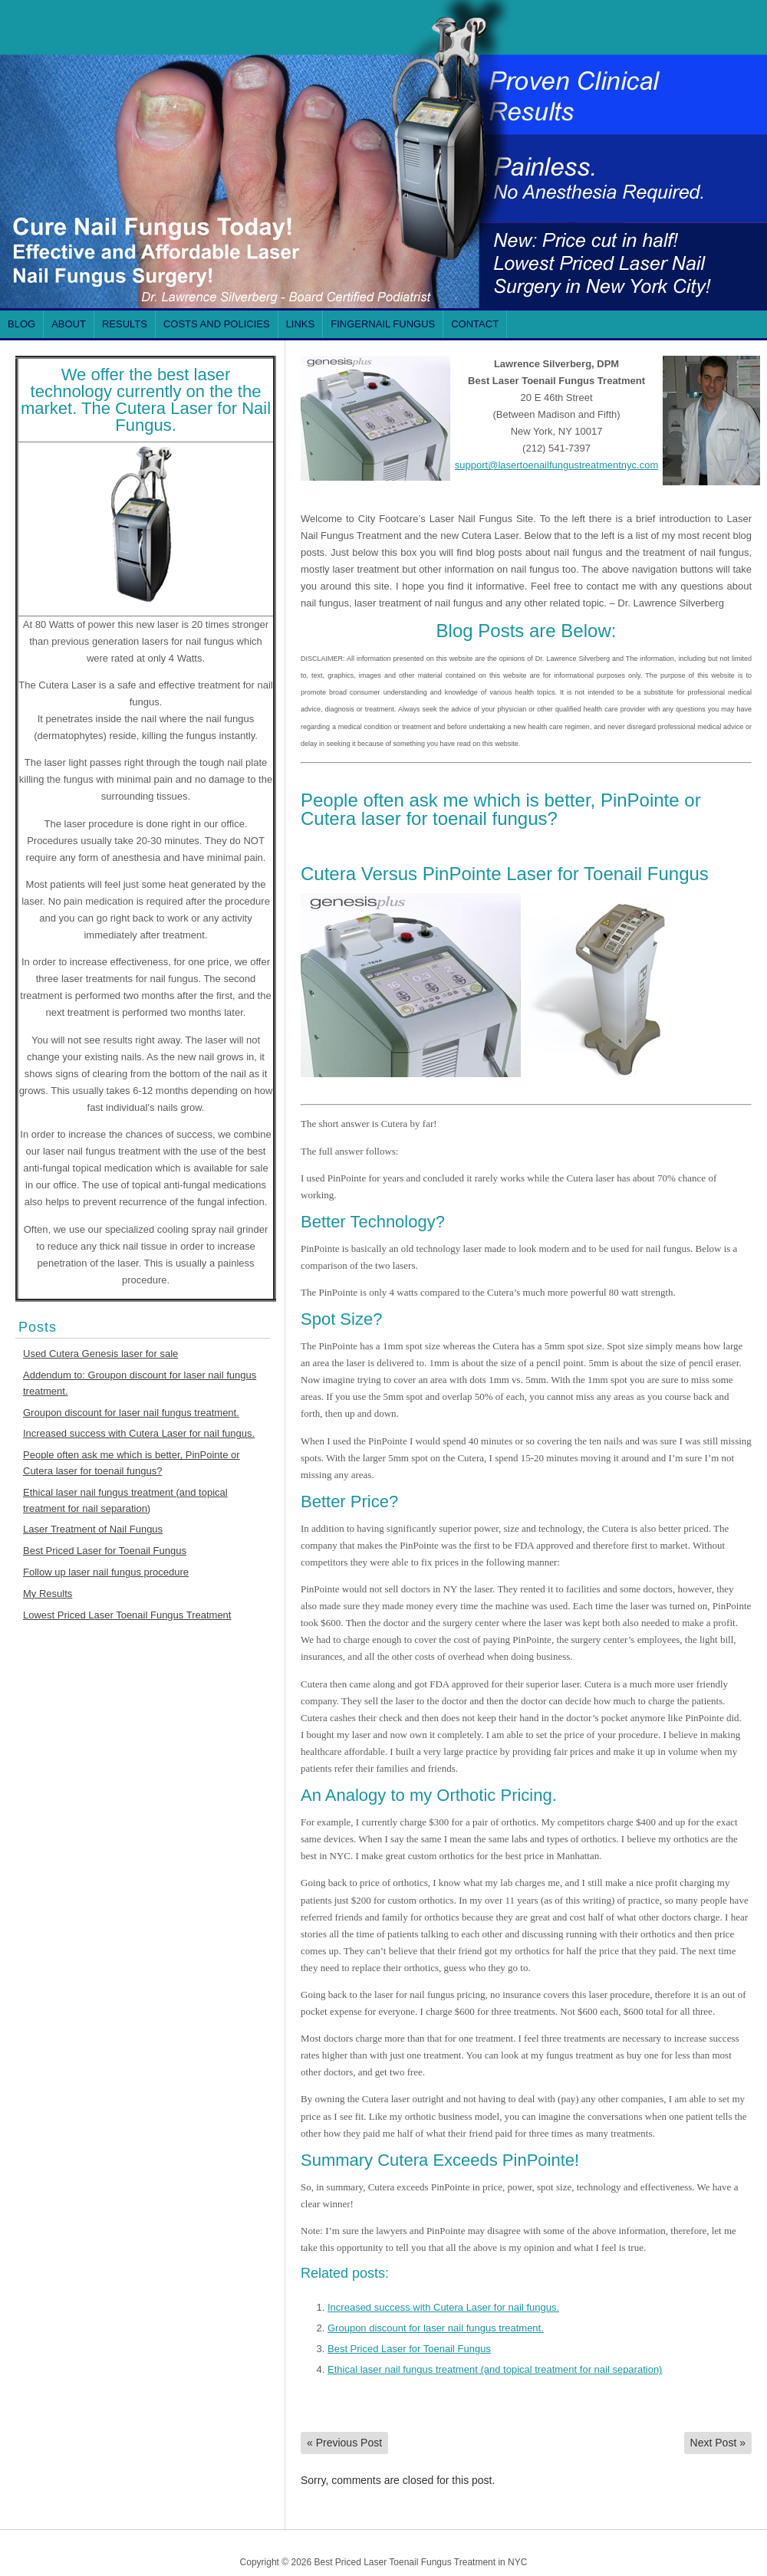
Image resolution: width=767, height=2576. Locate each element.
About (68, 324)
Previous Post (344, 2442)
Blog (21, 324)
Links (300, 324)
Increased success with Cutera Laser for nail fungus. (139, 1433)
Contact (475, 324)
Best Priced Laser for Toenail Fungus (104, 1550)
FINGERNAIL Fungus (383, 324)
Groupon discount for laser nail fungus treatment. (131, 1412)
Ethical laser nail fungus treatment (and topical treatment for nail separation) (495, 2369)
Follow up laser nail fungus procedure (106, 1572)
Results (124, 324)
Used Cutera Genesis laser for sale (100, 1353)
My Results (47, 1593)
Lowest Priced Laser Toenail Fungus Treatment (127, 1615)
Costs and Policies (216, 324)
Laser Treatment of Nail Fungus (93, 1529)
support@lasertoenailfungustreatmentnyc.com (556, 465)
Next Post (718, 2442)
